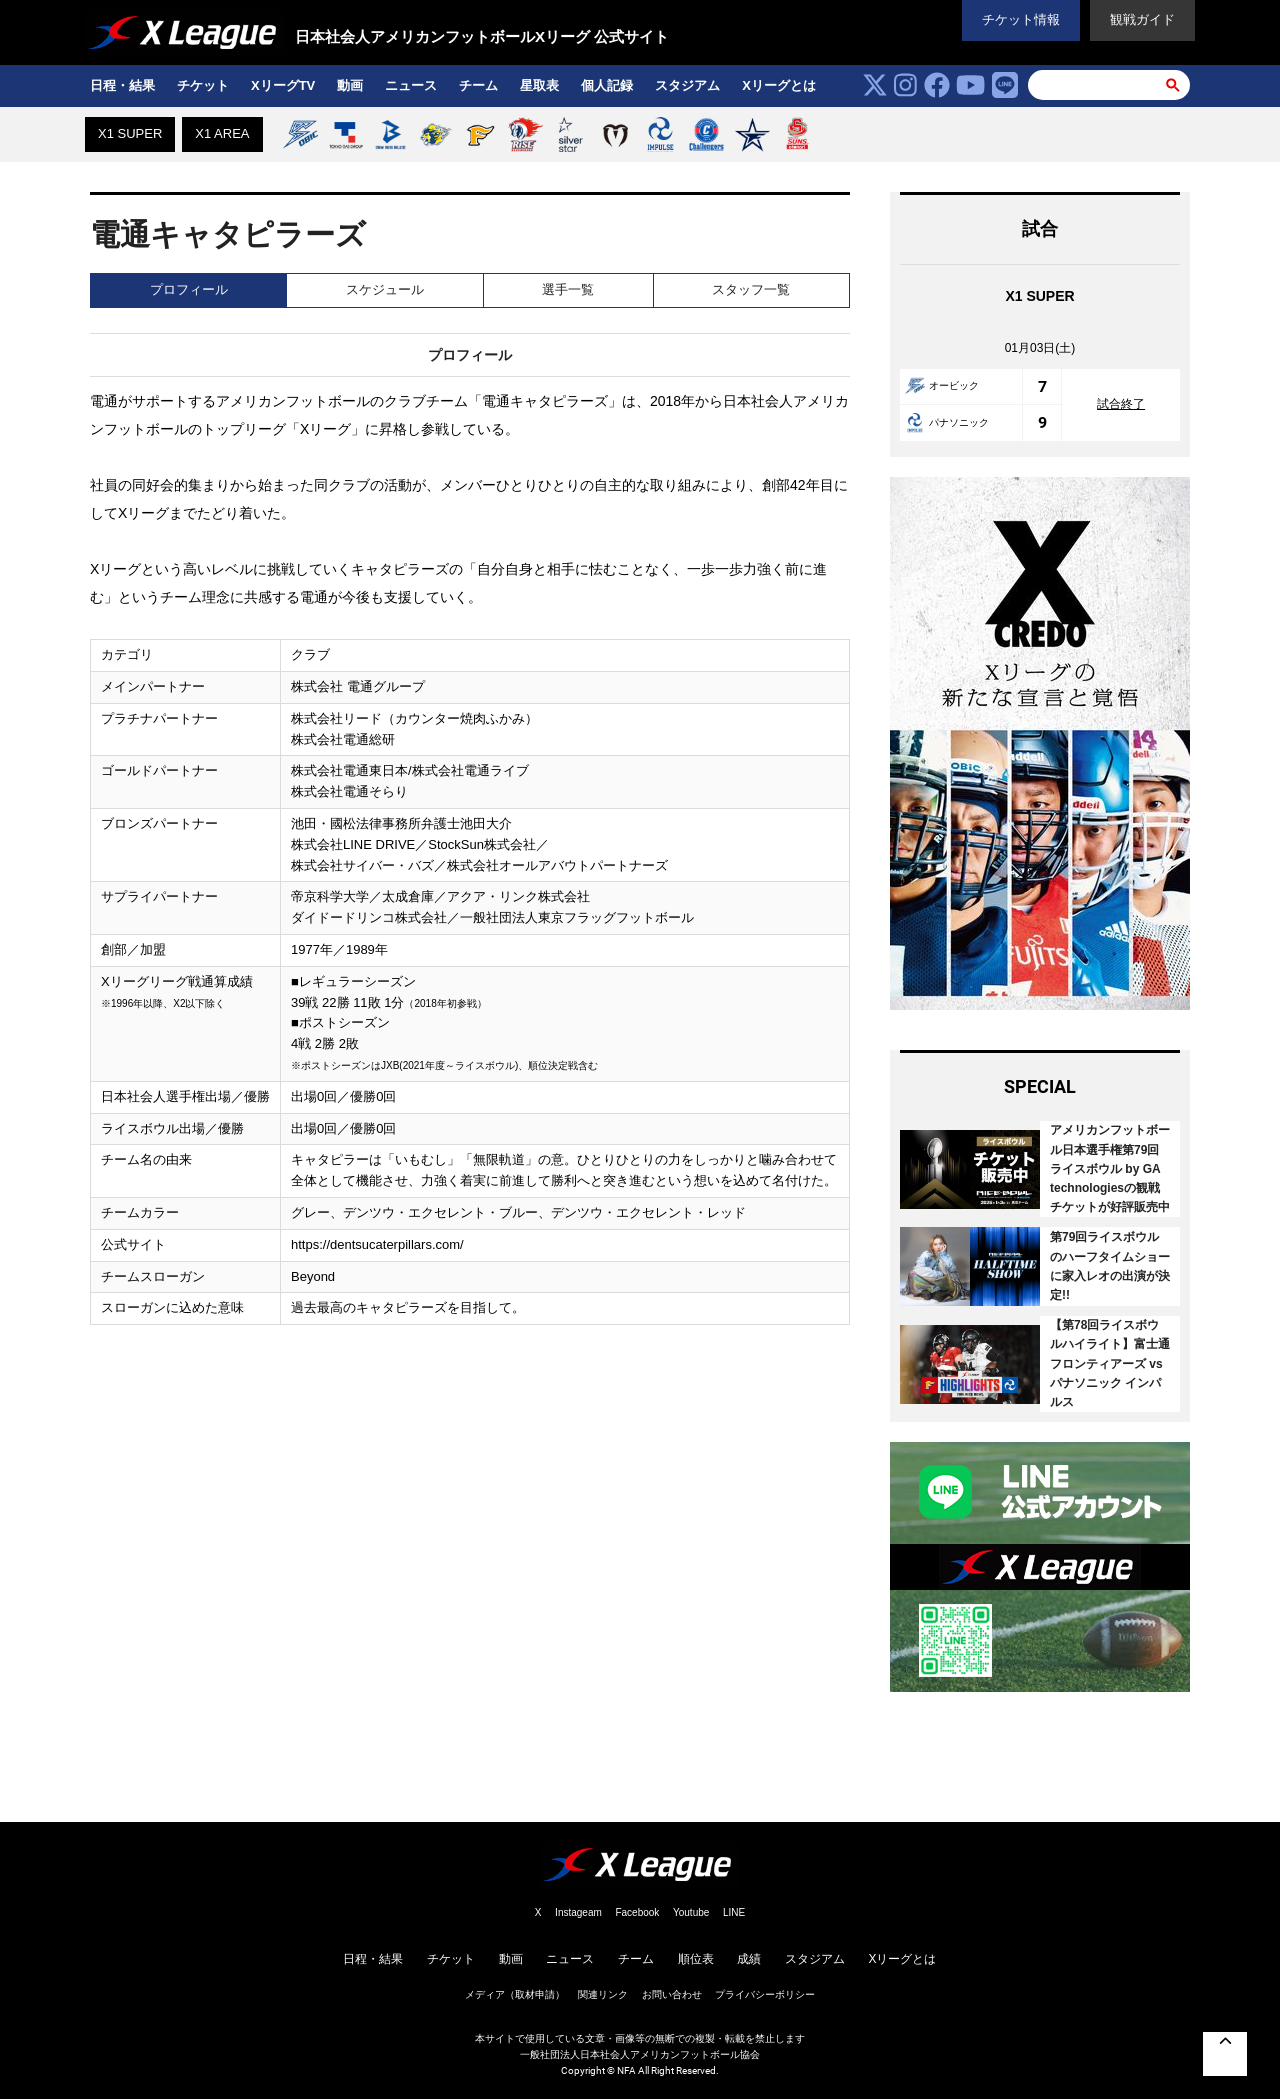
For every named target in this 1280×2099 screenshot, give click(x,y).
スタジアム (687, 85)
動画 (350, 85)
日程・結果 (122, 85)
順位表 (696, 1959)
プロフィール (189, 289)
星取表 (539, 85)
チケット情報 (1021, 19)
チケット (203, 85)
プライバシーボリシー (765, 1994)
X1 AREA (222, 133)
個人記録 (607, 85)
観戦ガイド (1142, 19)
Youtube (691, 1912)
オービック (942, 385)
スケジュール (385, 289)
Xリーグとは (779, 85)
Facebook (637, 1912)
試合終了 (1121, 404)
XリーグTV (283, 85)
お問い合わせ (672, 1994)
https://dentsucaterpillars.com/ (377, 1244)
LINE (734, 1912)
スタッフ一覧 (751, 289)
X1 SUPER (130, 133)
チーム (478, 85)
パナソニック (947, 422)
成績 (749, 1959)
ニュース (411, 85)
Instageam (578, 1912)
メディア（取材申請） (515, 1994)
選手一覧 (568, 289)
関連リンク (603, 1994)
